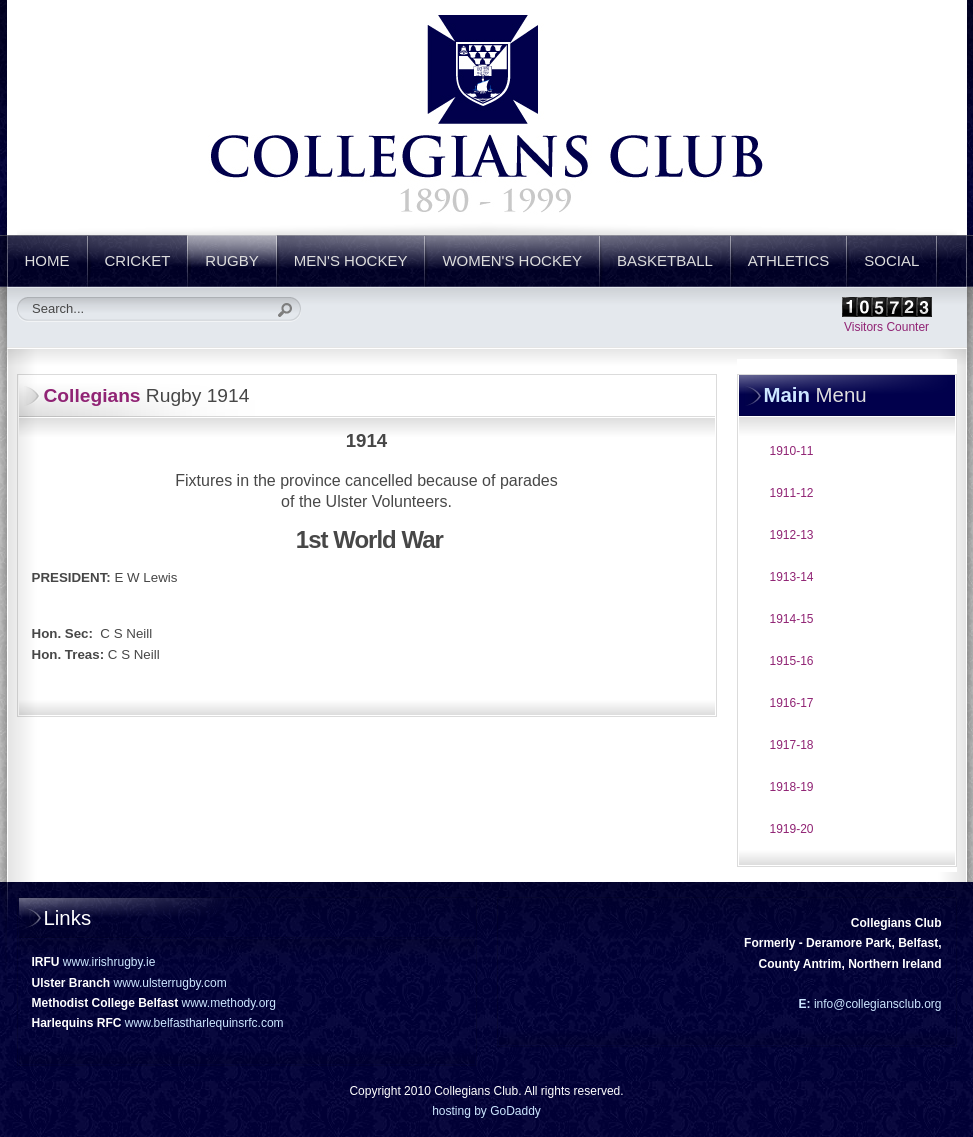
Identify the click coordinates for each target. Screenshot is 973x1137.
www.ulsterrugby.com (170, 983)
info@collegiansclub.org (876, 1004)
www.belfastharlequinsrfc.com (204, 1023)
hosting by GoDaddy (486, 1111)
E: (805, 1004)
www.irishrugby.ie (109, 962)
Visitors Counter (886, 327)
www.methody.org (229, 1003)
